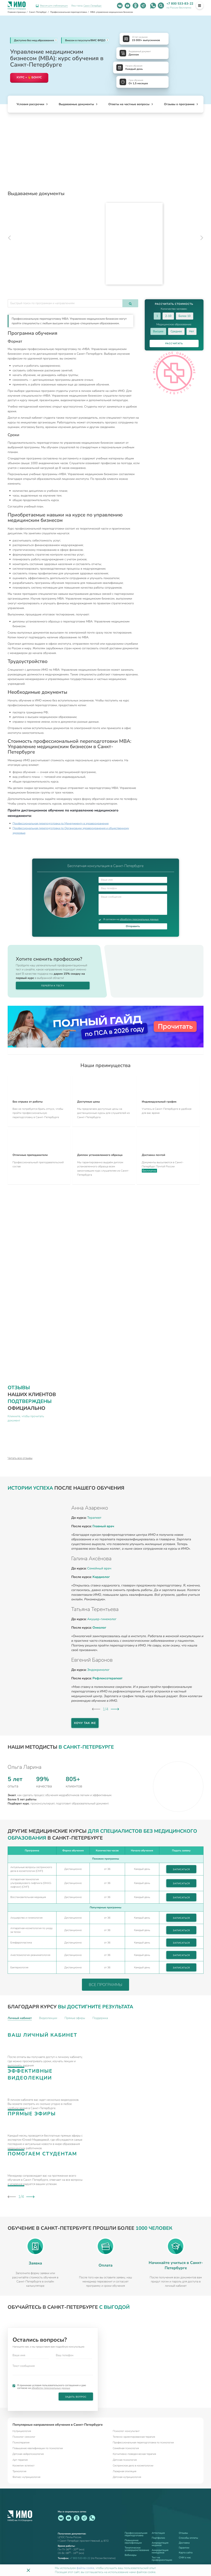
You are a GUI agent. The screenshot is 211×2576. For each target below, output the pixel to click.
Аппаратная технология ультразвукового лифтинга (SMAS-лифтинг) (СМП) (31, 1892)
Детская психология (125, 2469)
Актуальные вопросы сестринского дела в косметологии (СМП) (31, 1878)
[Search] (130, 312)
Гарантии (184, 2557)
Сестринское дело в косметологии (133, 2474)
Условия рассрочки (30, 113)
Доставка (184, 2552)
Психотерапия (21, 2451)
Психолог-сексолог (24, 2445)
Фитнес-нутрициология (26, 2486)
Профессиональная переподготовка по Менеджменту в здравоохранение (61, 832)
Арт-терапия (20, 2469)
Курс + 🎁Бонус (29, 86)
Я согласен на (130, 928)
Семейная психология (126, 2457)
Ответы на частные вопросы (128, 113)
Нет (191, 340)
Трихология (19, 2480)
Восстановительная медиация (28, 1906)
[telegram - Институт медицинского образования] (145, 10)
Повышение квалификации (133, 2550)
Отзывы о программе (179, 113)
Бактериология (19, 1976)
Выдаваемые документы (76, 113)
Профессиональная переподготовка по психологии (143, 2451)
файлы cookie (85, 2568)
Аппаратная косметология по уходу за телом (31, 1939)
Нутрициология (22, 2440)
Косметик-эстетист (24, 2474)
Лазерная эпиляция (124, 2480)
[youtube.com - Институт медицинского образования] (129, 10)
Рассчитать (174, 352)
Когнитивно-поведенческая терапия (134, 2463)
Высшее (158, 340)
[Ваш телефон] (74, 2365)
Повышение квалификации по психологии (38, 2457)
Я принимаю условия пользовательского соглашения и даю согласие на (51, 2396)
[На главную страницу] (20, 9)
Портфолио (158, 2547)
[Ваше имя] (31, 2365)
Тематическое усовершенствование (137, 2558)
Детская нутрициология (127, 2486)
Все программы (105, 1993)
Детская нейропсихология (28, 2463)
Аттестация (158, 2542)
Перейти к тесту (52, 994)
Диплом (134, 63)
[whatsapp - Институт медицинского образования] (153, 10)
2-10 (168, 324)
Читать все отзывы (20, 1467)
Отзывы (183, 2542)
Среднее (176, 340)
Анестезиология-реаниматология (30, 1964)
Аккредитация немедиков (160, 2560)
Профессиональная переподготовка (136, 2543)
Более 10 (185, 324)
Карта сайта (186, 2562)
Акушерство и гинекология (26, 1927)
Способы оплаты (188, 2547)
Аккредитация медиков (160, 2553)
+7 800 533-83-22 (179, 8)
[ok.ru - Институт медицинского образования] (137, 10)
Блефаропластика (21, 1951)
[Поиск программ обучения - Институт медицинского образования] (161, 10)
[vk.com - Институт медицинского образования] (121, 10)
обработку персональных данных (139, 928)
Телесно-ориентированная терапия (134, 2445)
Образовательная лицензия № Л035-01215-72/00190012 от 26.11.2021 (105, 1292)
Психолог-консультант (126, 2440)
